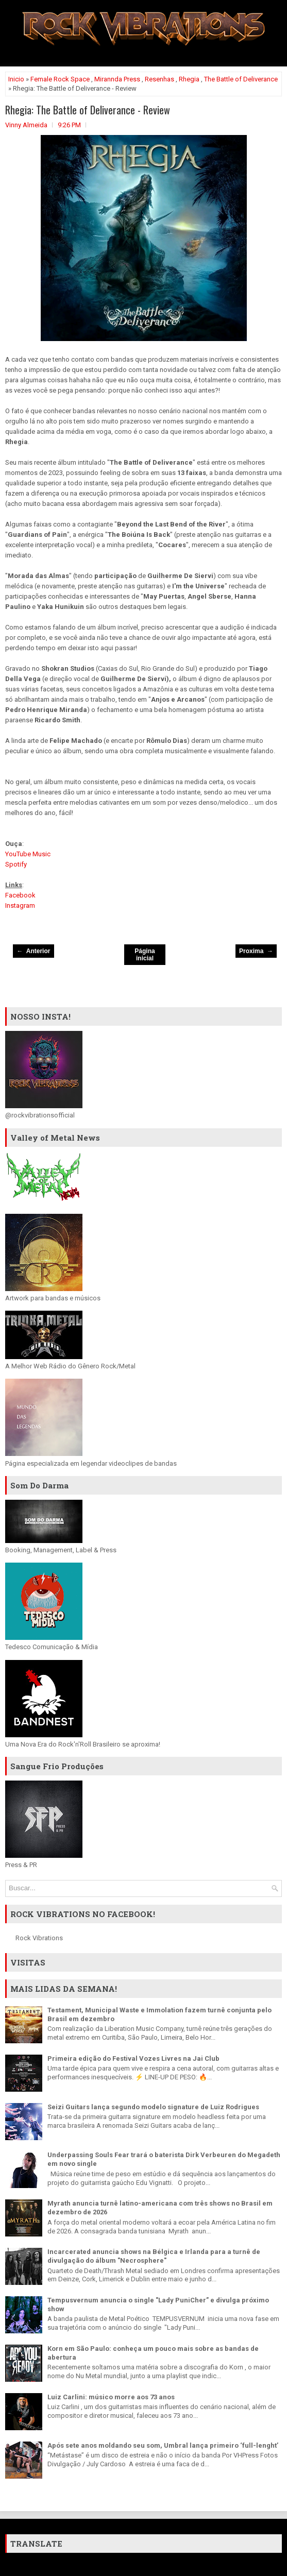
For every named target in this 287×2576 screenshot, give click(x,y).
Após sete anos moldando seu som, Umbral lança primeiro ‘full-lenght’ (162, 2445)
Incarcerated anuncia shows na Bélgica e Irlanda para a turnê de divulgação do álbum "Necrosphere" (153, 2256)
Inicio (16, 79)
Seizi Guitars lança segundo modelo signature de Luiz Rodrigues (153, 2107)
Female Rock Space (60, 79)
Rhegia (189, 79)
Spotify (16, 864)
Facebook (20, 895)
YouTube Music (27, 854)
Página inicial (144, 954)
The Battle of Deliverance (241, 79)
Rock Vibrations (39, 1938)
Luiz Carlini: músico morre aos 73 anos (111, 2397)
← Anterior (33, 951)
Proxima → (256, 951)
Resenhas (159, 79)
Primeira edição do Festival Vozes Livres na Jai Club (133, 2058)
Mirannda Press (117, 79)
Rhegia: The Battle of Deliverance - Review (87, 109)
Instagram (20, 905)
